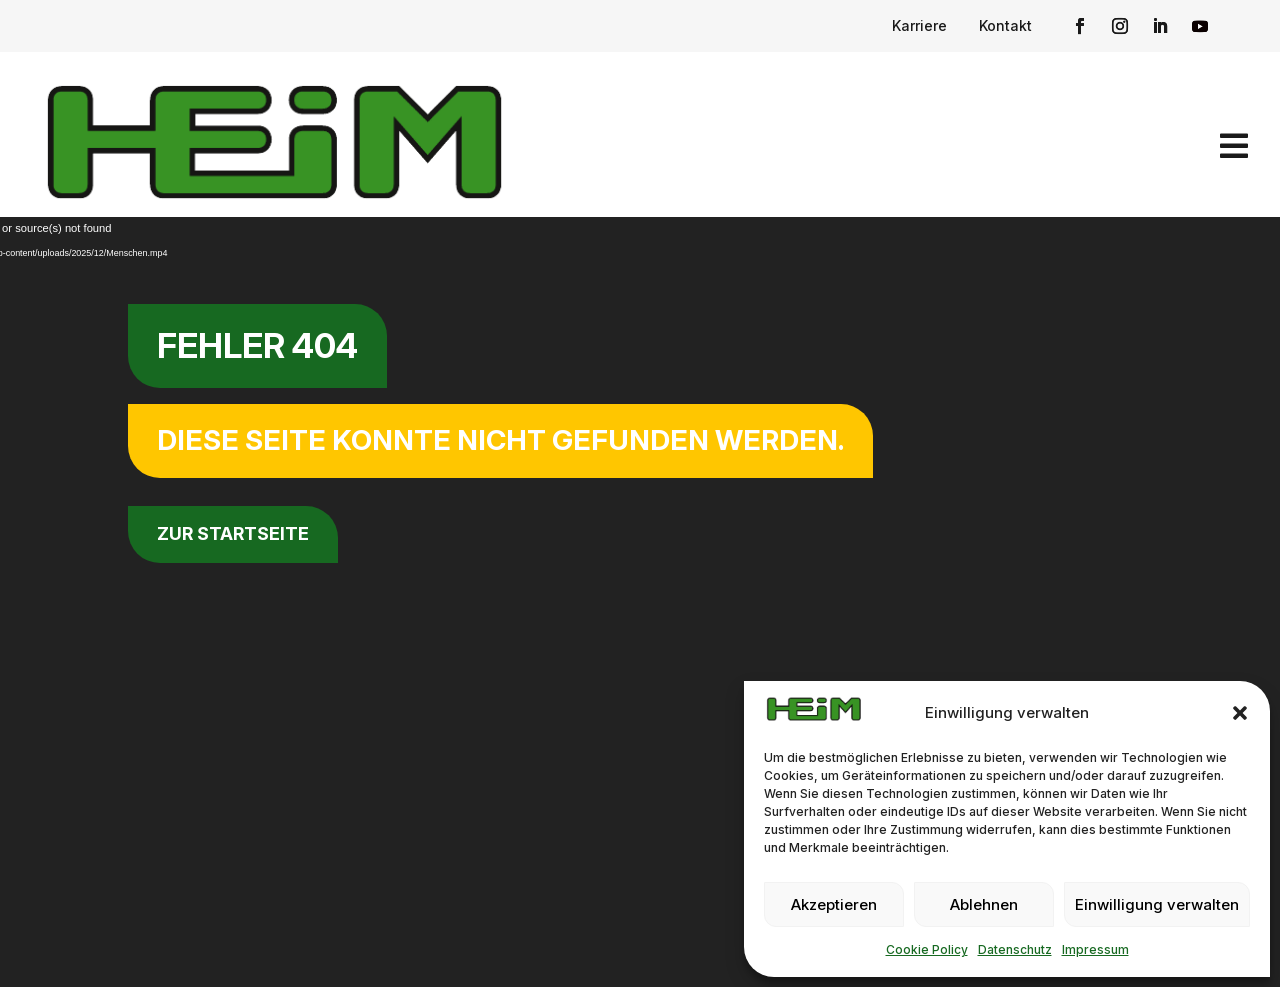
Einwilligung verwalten (1157, 904)
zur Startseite (233, 533)
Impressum (1095, 949)
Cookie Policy (927, 949)
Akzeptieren (834, 904)
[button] (1240, 713)
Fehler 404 (257, 345)
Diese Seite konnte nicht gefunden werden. (500, 440)
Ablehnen (984, 904)
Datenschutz (1015, 949)
